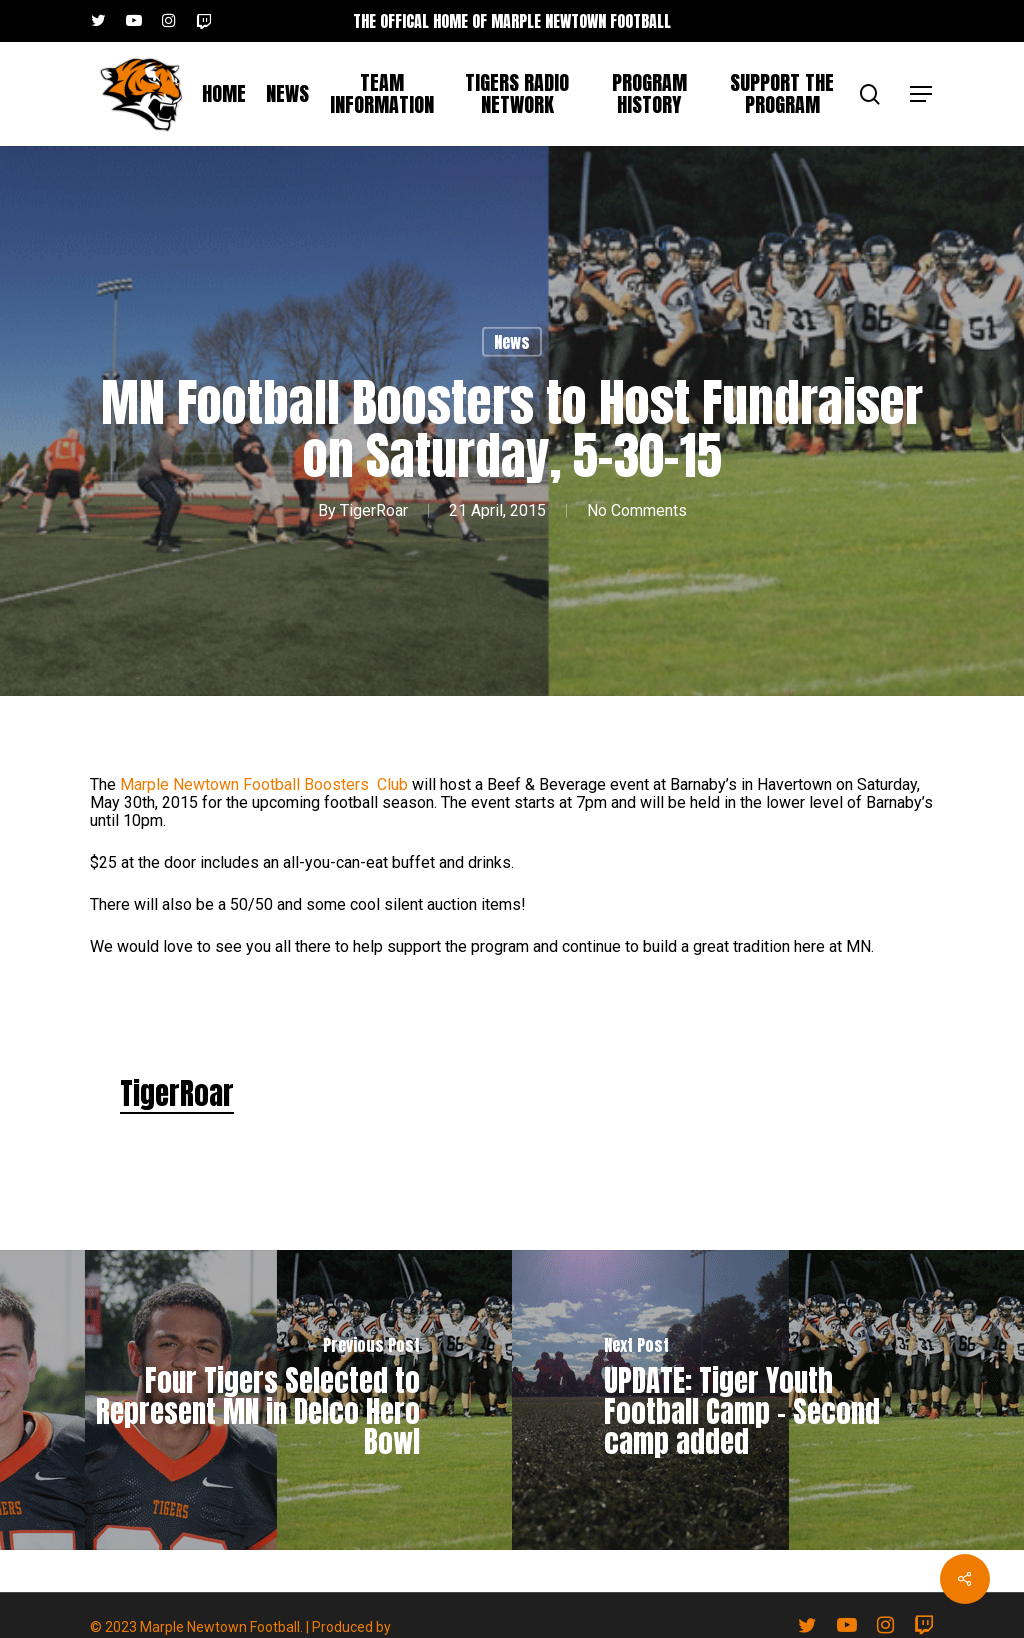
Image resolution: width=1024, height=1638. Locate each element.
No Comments (637, 510)
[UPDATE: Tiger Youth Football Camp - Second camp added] (768, 1400)
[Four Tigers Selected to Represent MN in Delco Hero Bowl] (256, 1400)
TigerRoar (374, 510)
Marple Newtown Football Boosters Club (264, 784)
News (512, 342)
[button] (922, 94)
